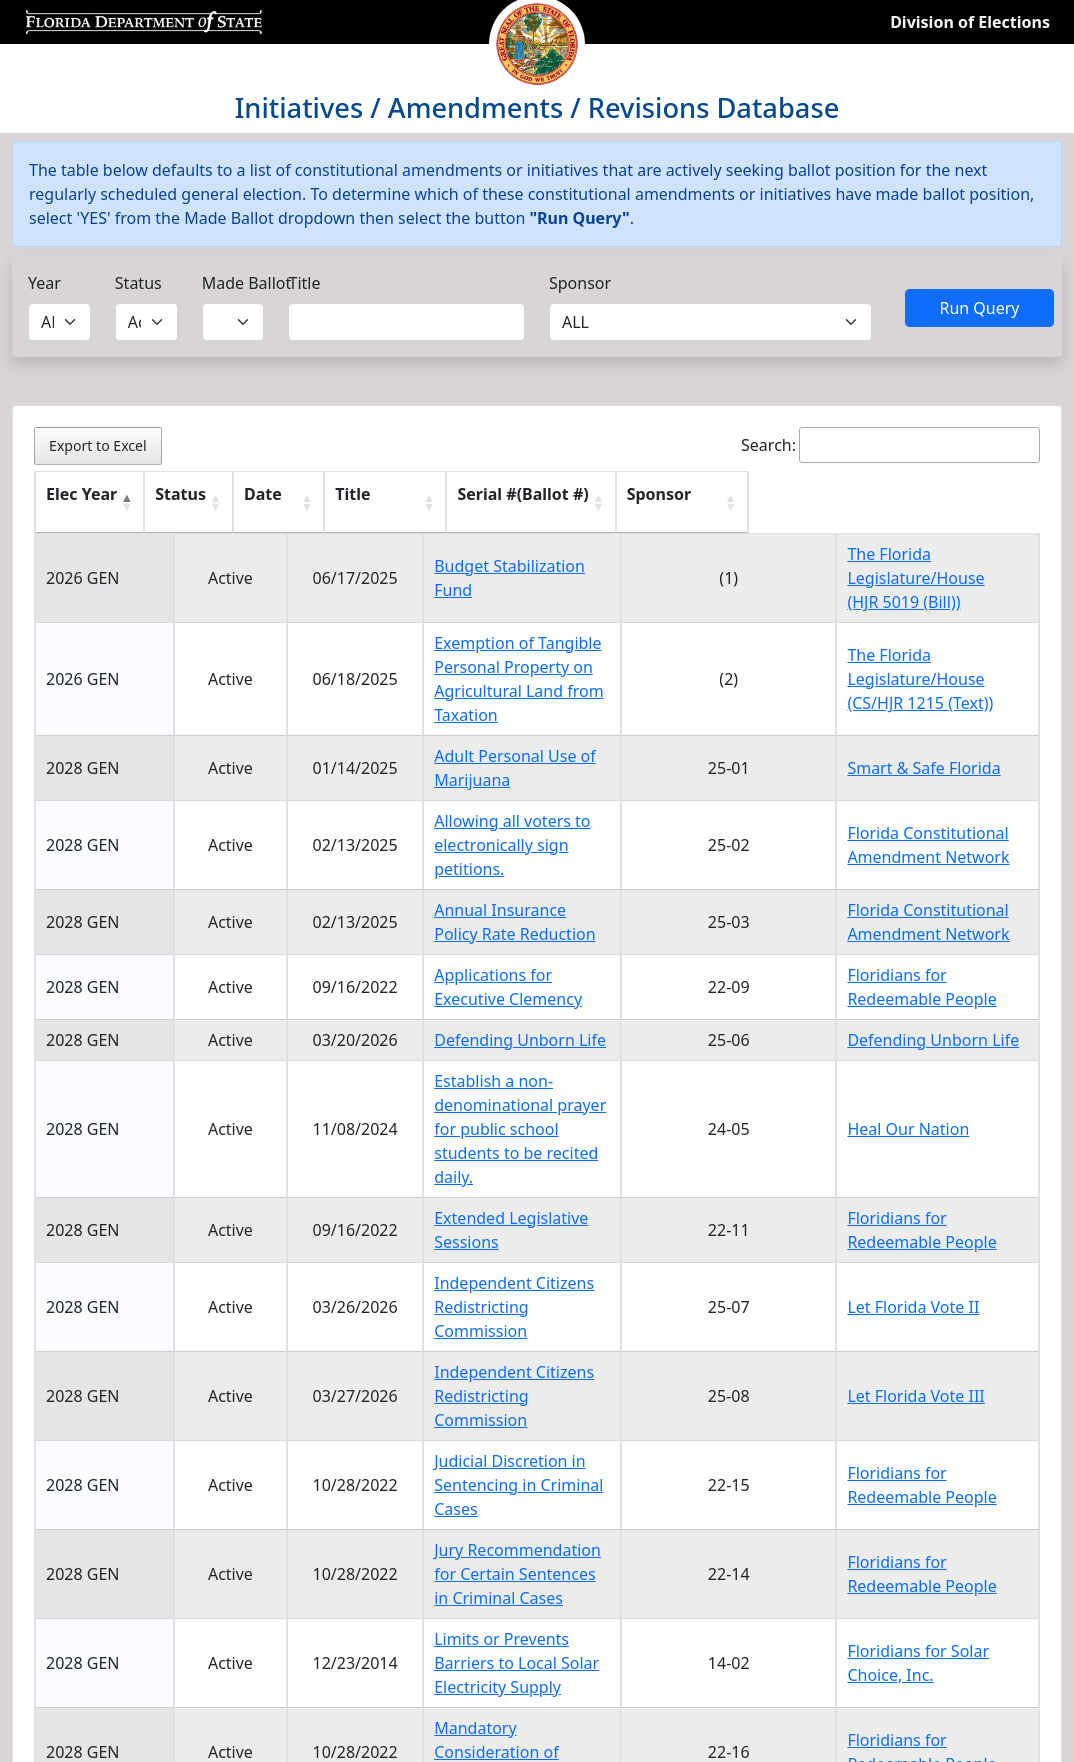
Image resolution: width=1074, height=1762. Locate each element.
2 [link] (947, 1582)
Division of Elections (970, 22)
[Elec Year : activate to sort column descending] (90, 502)
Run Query (979, 308)
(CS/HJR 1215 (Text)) (933, 691)
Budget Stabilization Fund (458, 578)
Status (138, 283)
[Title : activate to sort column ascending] (515, 502)
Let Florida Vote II (926, 1199)
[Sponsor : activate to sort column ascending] (944, 502)
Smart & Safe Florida (936, 732)
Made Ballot (247, 283)
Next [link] (1005, 1582)
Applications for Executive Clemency (497, 915)
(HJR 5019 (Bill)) (916, 602)
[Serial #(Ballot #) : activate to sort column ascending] (764, 502)
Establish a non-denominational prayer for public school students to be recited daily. (508, 1057)
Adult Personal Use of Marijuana (483, 732)
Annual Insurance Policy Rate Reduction (510, 850)
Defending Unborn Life (448, 980)
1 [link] (902, 1582)
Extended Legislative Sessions (473, 1134)
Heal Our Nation (921, 1057)
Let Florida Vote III (928, 1264)
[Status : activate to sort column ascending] (194, 502)
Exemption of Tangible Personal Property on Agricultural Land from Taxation (493, 667)
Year (44, 283)
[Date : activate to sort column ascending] (297, 502)
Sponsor (580, 283)
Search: (890, 445)
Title (304, 283)
